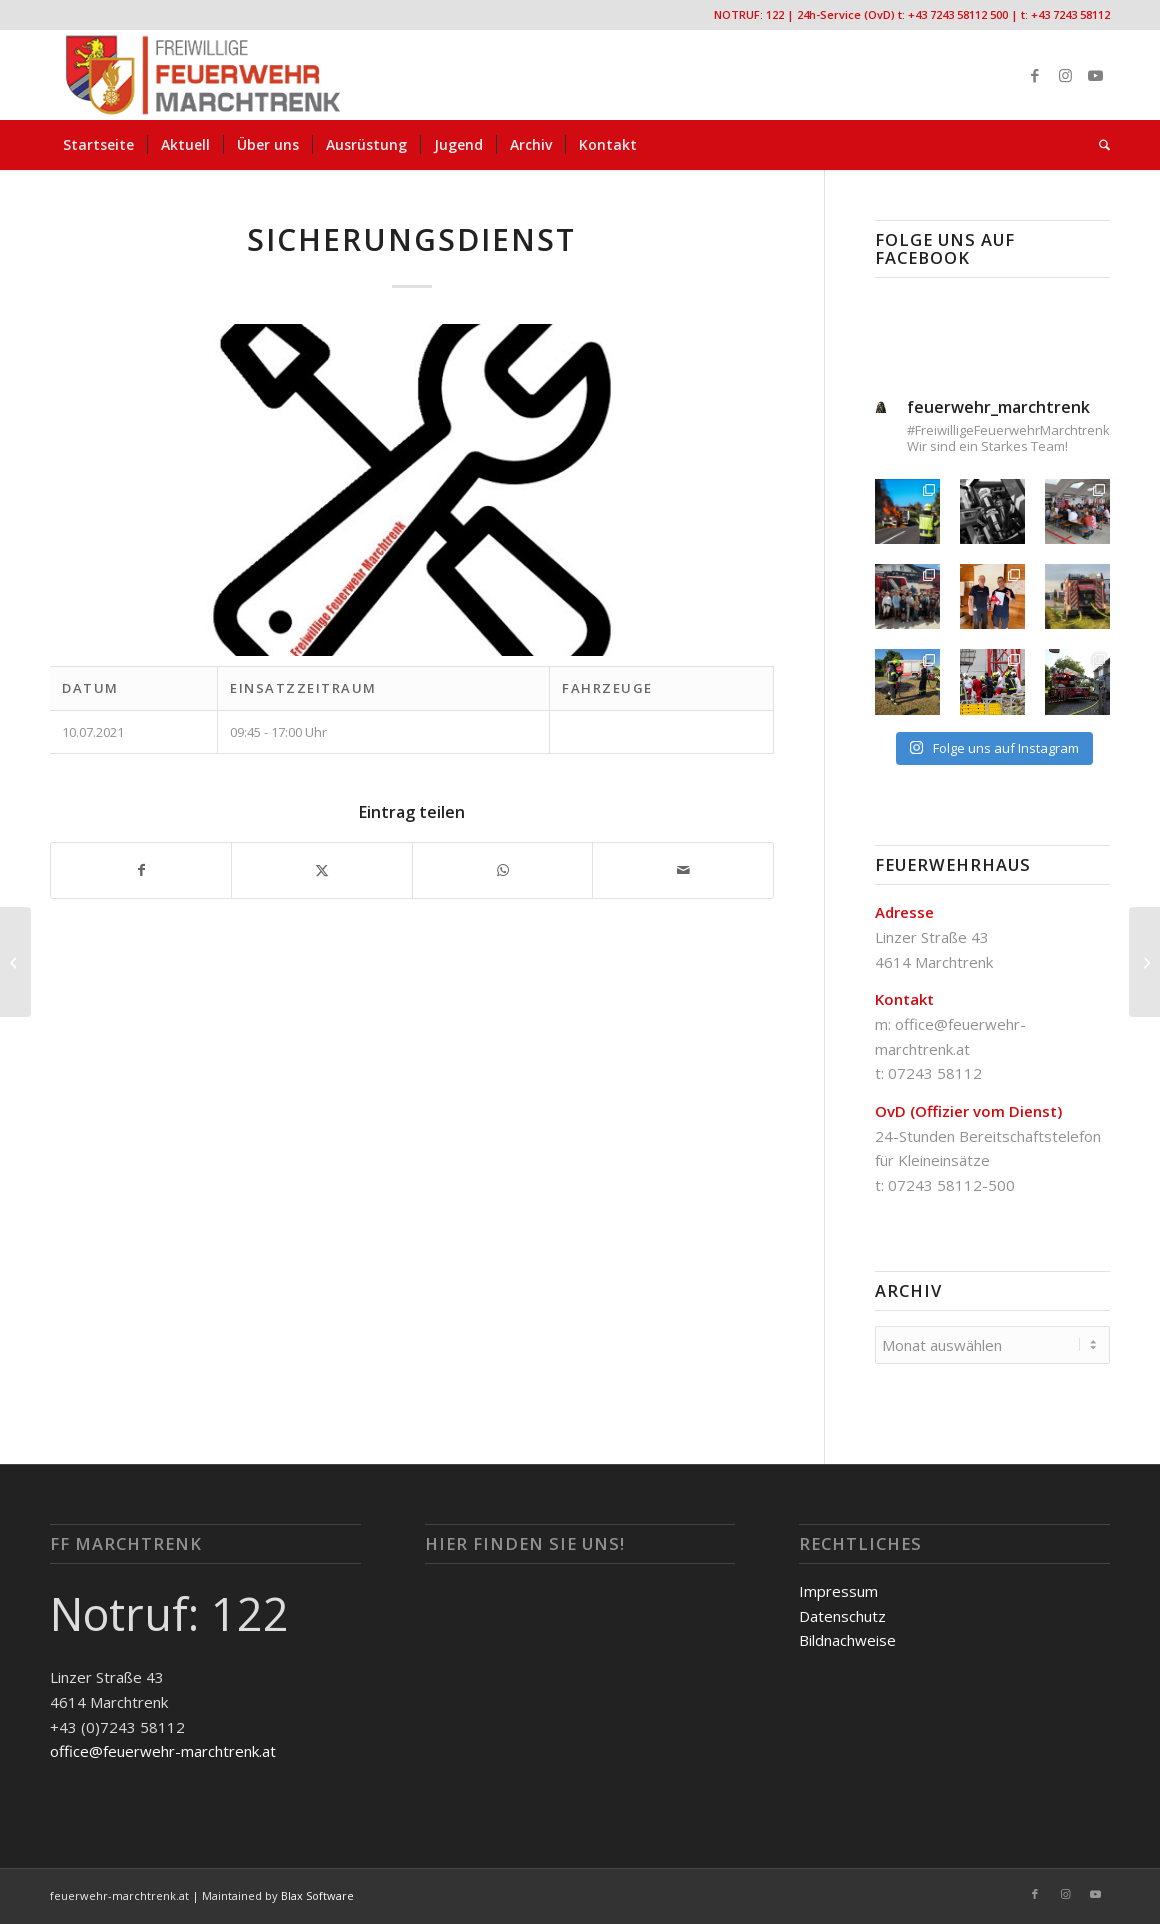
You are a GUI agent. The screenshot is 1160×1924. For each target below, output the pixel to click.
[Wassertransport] (15, 962)
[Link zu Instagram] (1065, 75)
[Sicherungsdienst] (1144, 962)
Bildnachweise (847, 1640)
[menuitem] (98, 145)
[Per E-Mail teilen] (682, 870)
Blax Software (317, 1895)
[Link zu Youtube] (1095, 75)
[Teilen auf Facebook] (141, 870)
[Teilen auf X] (321, 870)
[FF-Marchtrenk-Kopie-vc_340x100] (203, 75)
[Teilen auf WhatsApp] (502, 870)
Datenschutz (842, 1616)
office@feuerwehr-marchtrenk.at (163, 1751)
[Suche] (1098, 145)
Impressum (838, 1591)
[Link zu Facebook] (1035, 75)
